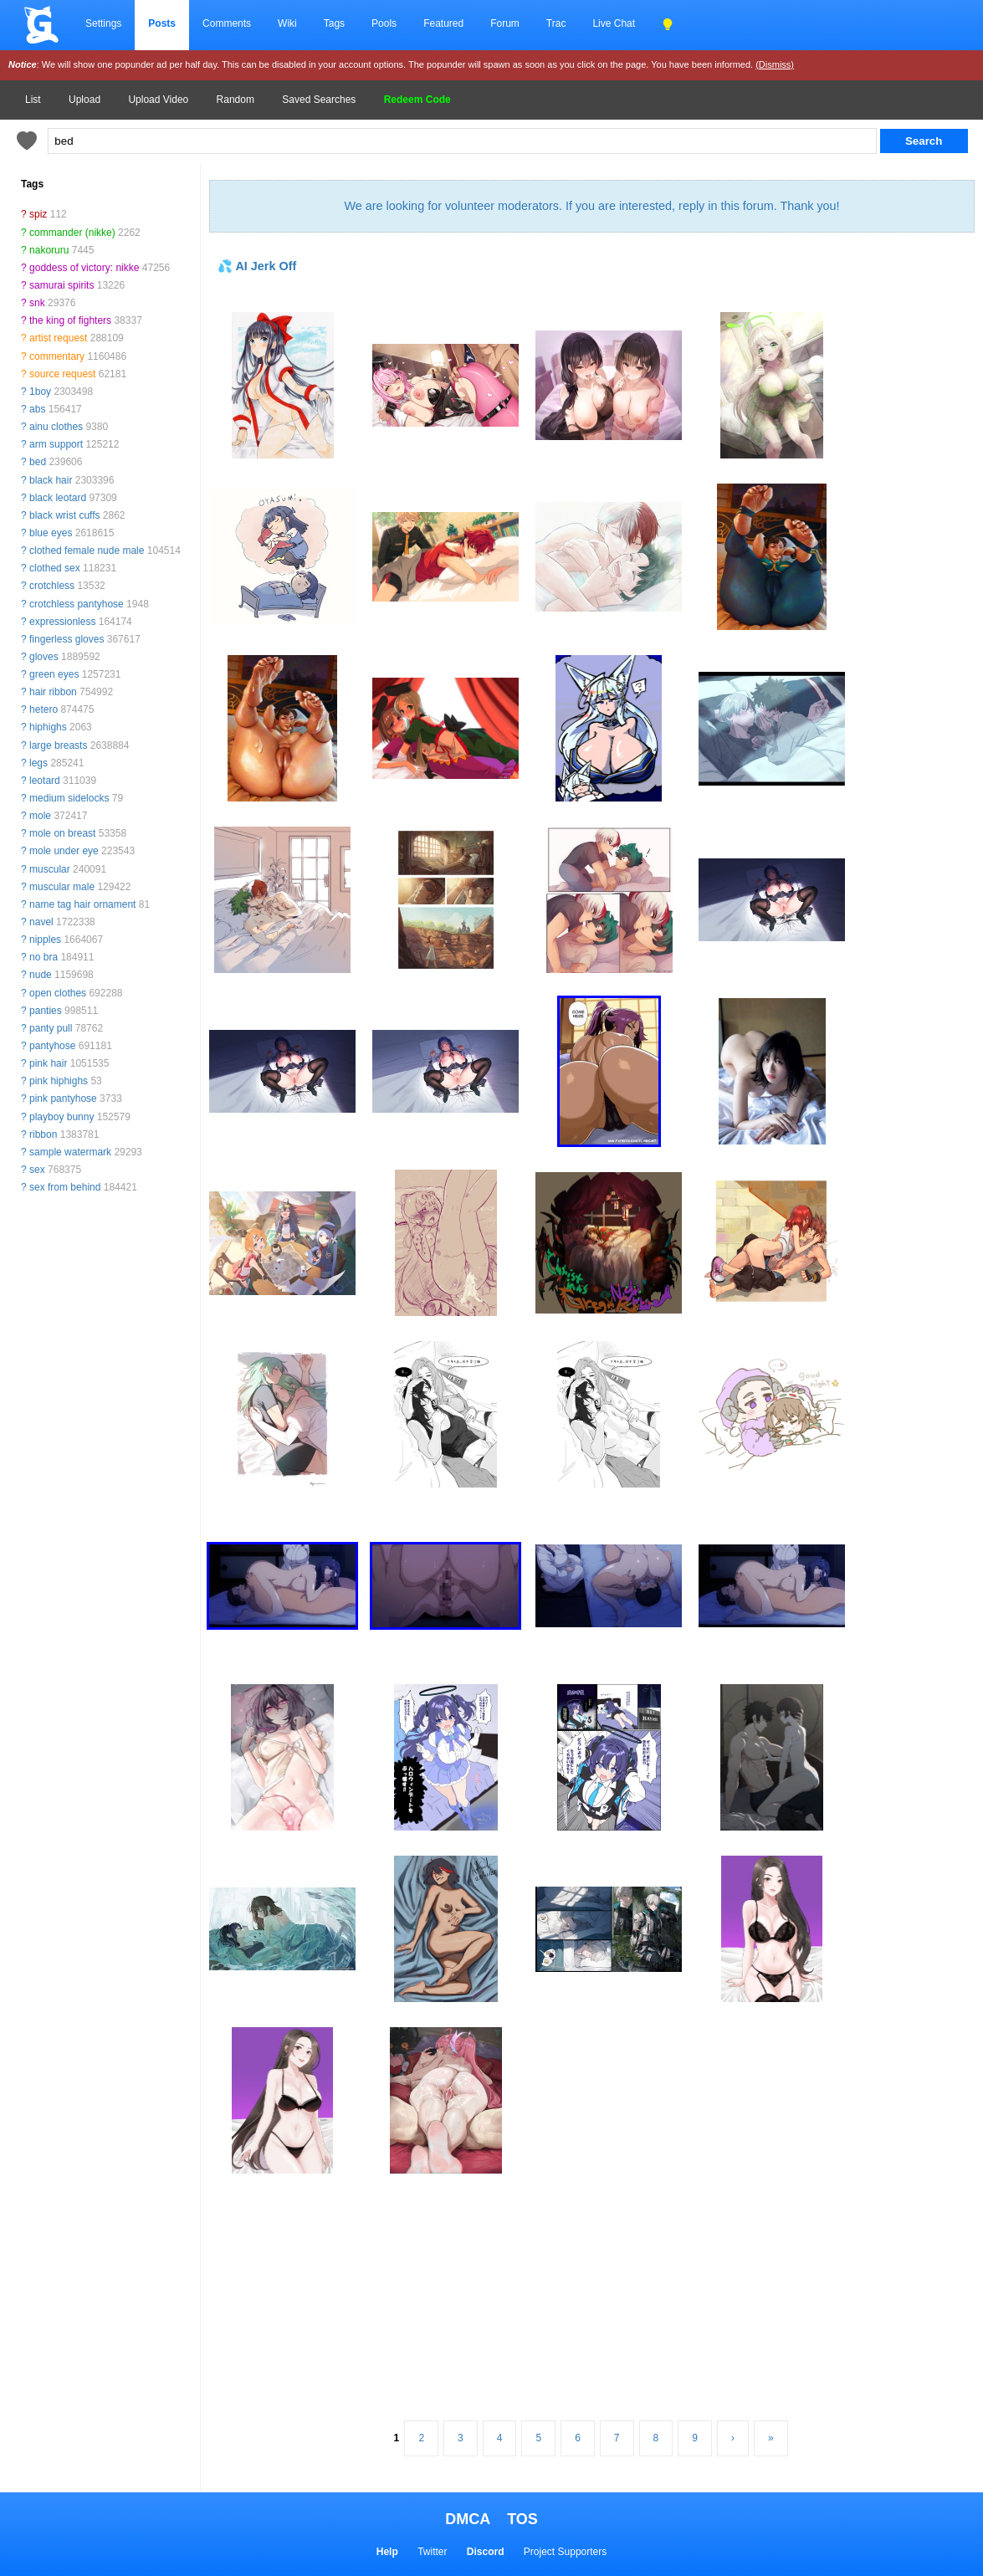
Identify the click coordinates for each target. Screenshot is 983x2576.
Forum (505, 23)
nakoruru (49, 250)
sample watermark (70, 1152)
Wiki (287, 23)
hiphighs (48, 727)
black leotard (57, 498)
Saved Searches (319, 99)
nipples (45, 939)
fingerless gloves (66, 639)
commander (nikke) (72, 232)
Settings (103, 23)
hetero (43, 709)
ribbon (43, 1134)
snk (37, 303)
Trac (556, 23)
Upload (84, 99)
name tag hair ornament (82, 904)
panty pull (50, 1028)
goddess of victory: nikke (84, 268)
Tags (334, 23)
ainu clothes (56, 427)
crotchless (51, 586)
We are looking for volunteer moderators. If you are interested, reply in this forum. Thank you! (591, 206)
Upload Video (158, 99)
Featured (443, 23)
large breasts (58, 745)
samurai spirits (61, 285)
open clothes (57, 993)
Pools (384, 23)
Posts (162, 23)
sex (37, 1169)
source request (62, 374)
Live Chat (613, 23)
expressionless (62, 621)
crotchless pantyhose (76, 604)
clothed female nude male (86, 550)
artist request (58, 338)
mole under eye (64, 851)
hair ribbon (53, 692)
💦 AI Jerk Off (257, 266)
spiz (38, 214)
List (33, 99)
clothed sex (54, 568)
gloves (44, 657)
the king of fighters (70, 320)
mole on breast (62, 833)
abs (37, 409)
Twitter (432, 2552)
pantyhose (52, 1046)
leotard (44, 780)
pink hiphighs (58, 1081)
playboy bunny (61, 1117)
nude (40, 975)
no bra (43, 957)
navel (41, 922)
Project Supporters (565, 2552)
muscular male (62, 887)
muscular (49, 869)
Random (235, 99)
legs (38, 763)
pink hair (48, 1063)
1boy (40, 391)
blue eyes (50, 533)
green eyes (54, 674)
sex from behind (64, 1187)
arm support (56, 444)
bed (37, 462)
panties (45, 1011)
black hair (50, 480)
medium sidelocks (69, 798)
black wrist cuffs (64, 515)
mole (40, 816)
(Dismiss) (774, 64)
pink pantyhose (63, 1098)
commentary (56, 356)
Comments (226, 23)
